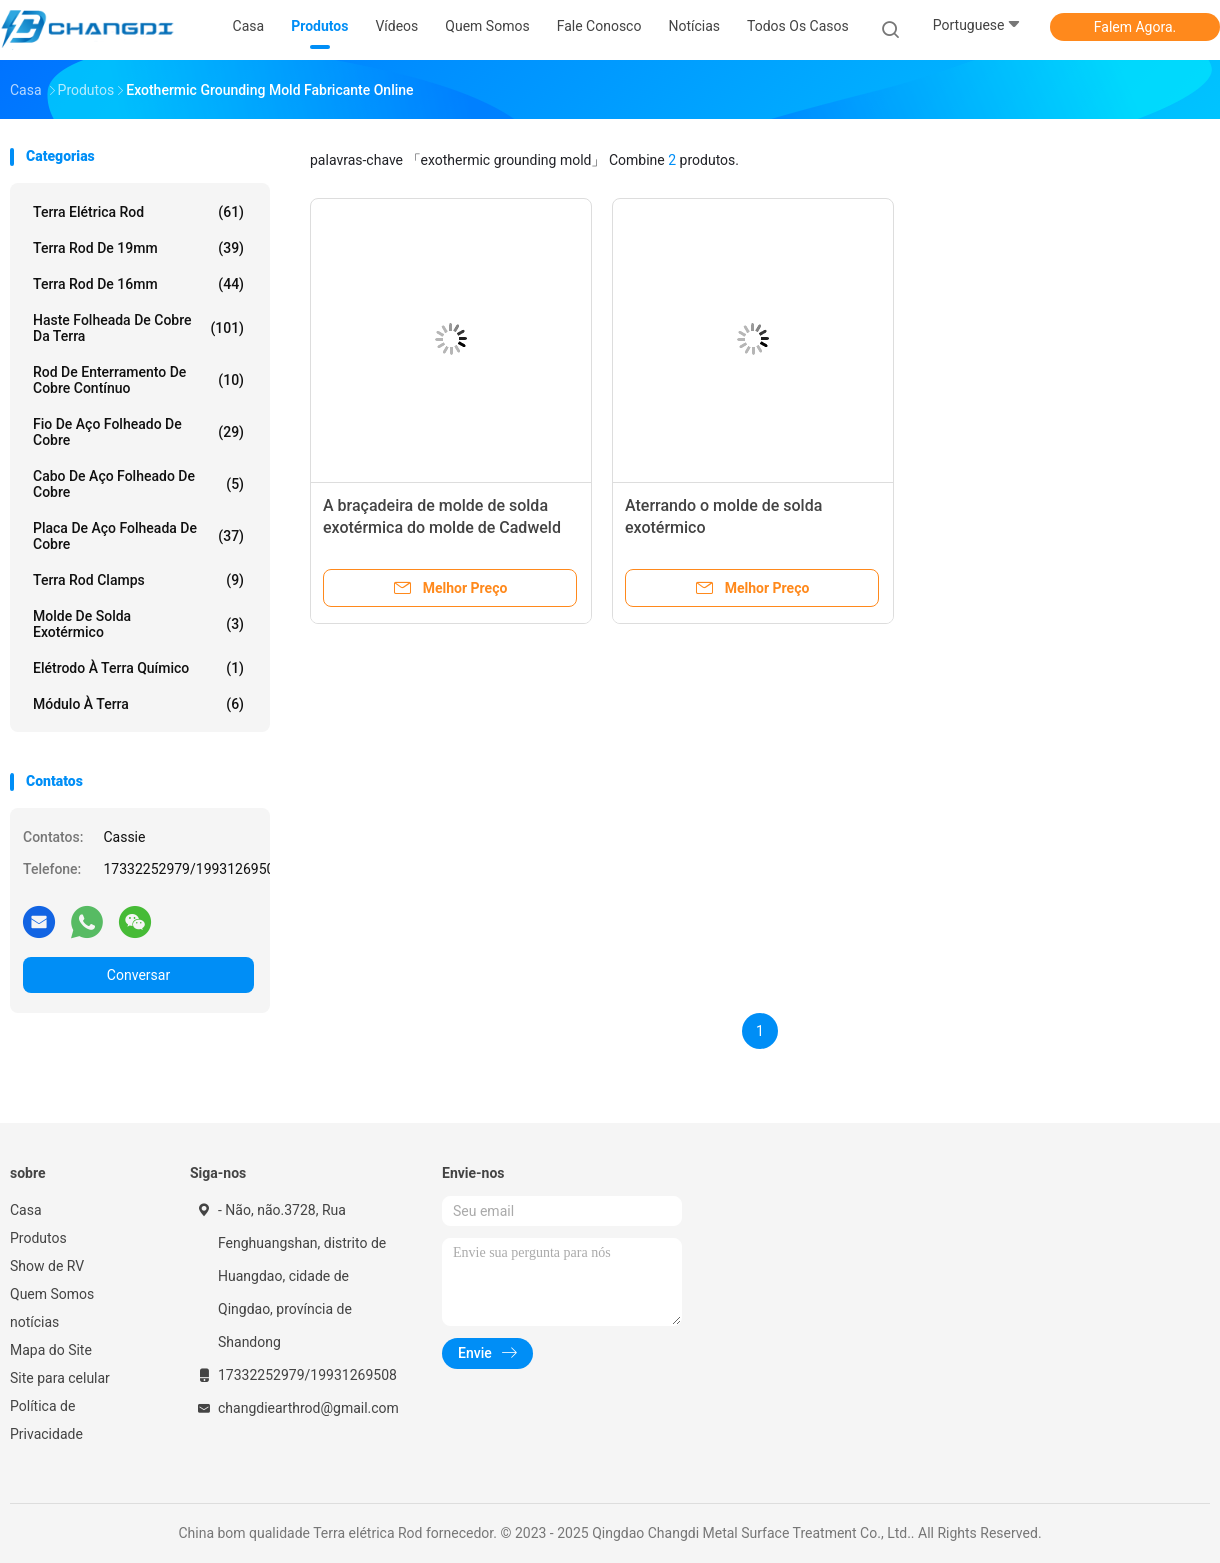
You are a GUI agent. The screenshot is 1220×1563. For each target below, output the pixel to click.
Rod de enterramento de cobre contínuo (138, 380)
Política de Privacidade (46, 1420)
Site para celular (60, 1378)
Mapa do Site (51, 1350)
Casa (26, 1210)
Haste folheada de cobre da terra (138, 328)
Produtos (38, 1238)
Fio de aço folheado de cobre (138, 432)
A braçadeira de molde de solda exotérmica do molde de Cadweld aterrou (442, 527)
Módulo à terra (138, 704)
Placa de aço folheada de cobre (138, 536)
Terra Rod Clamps (138, 580)
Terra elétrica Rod (138, 212)
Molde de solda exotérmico (138, 624)
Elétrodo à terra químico (138, 668)
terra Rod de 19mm (138, 248)
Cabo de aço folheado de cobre (138, 484)
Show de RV (47, 1266)
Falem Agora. (1135, 27)
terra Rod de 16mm (138, 284)
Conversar (138, 975)
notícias (34, 1322)
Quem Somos (52, 1294)
